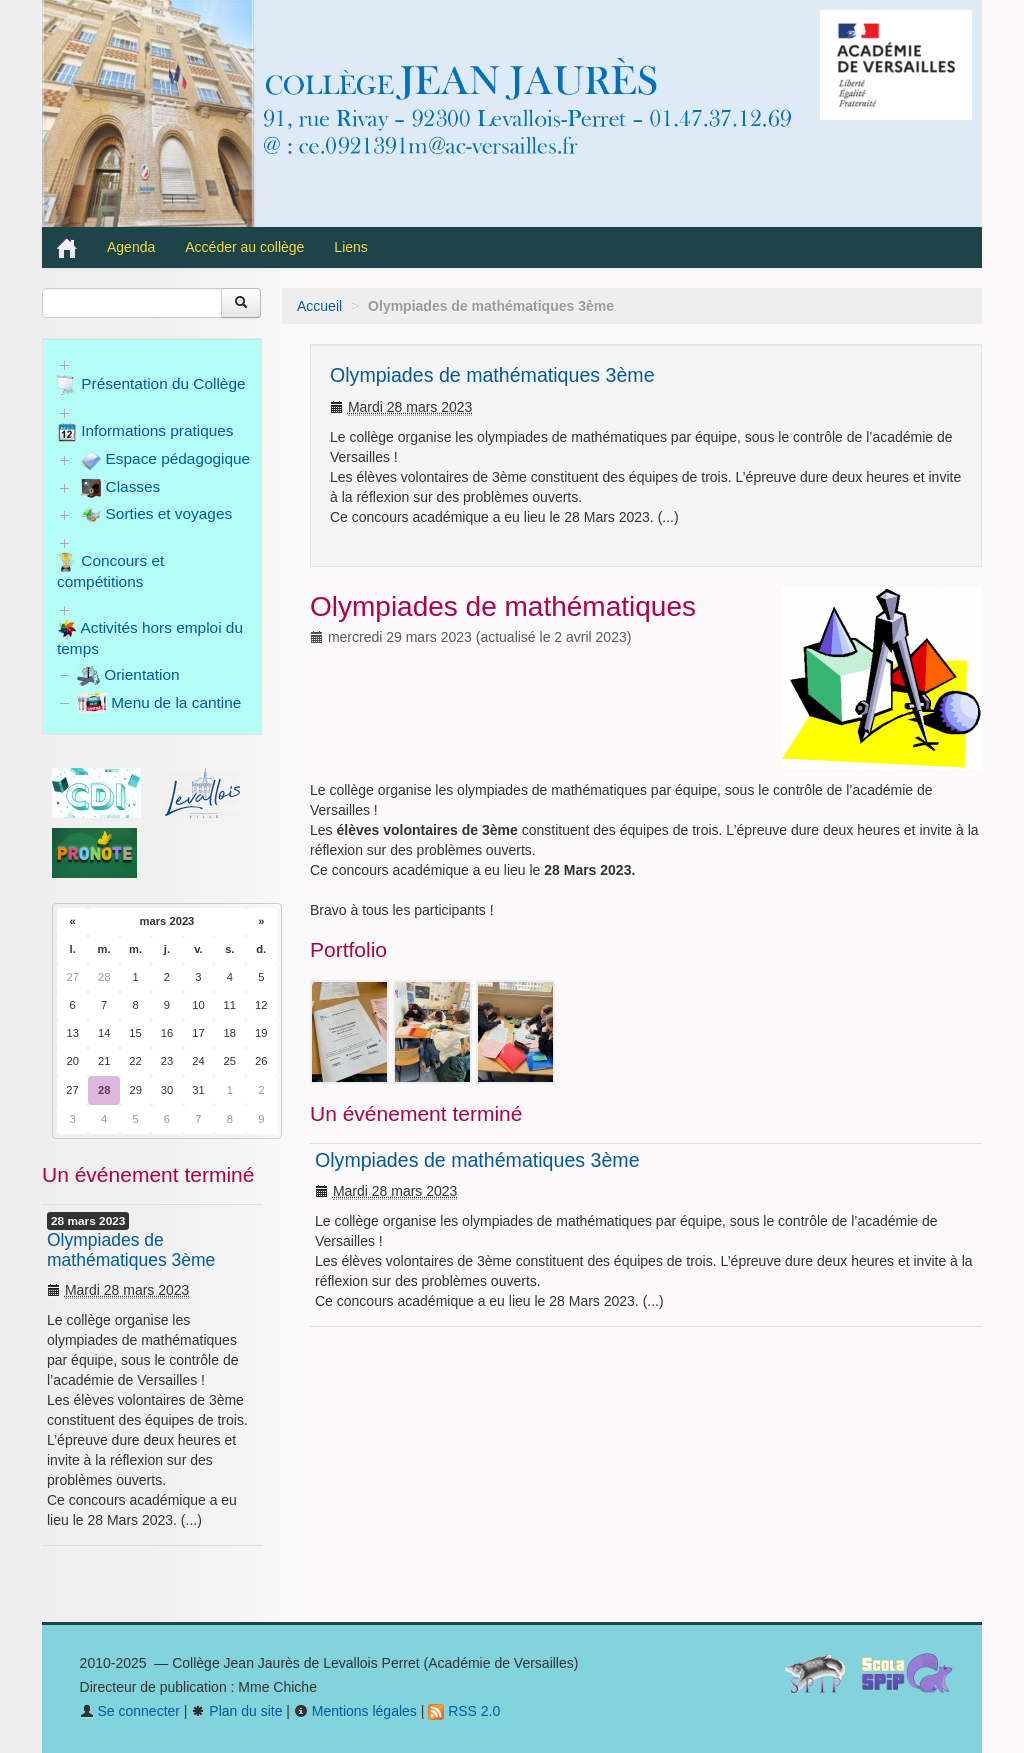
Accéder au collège (244, 247)
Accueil (319, 306)
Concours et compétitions (110, 571)
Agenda (131, 247)
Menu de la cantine (159, 702)
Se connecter (130, 1711)
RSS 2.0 (464, 1711)
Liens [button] (352, 247)
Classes (120, 488)
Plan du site (236, 1711)
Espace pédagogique (165, 460)
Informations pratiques (145, 432)
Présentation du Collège (151, 385)
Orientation (128, 674)
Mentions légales (355, 1711)
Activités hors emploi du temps (150, 638)
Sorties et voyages (156, 515)
